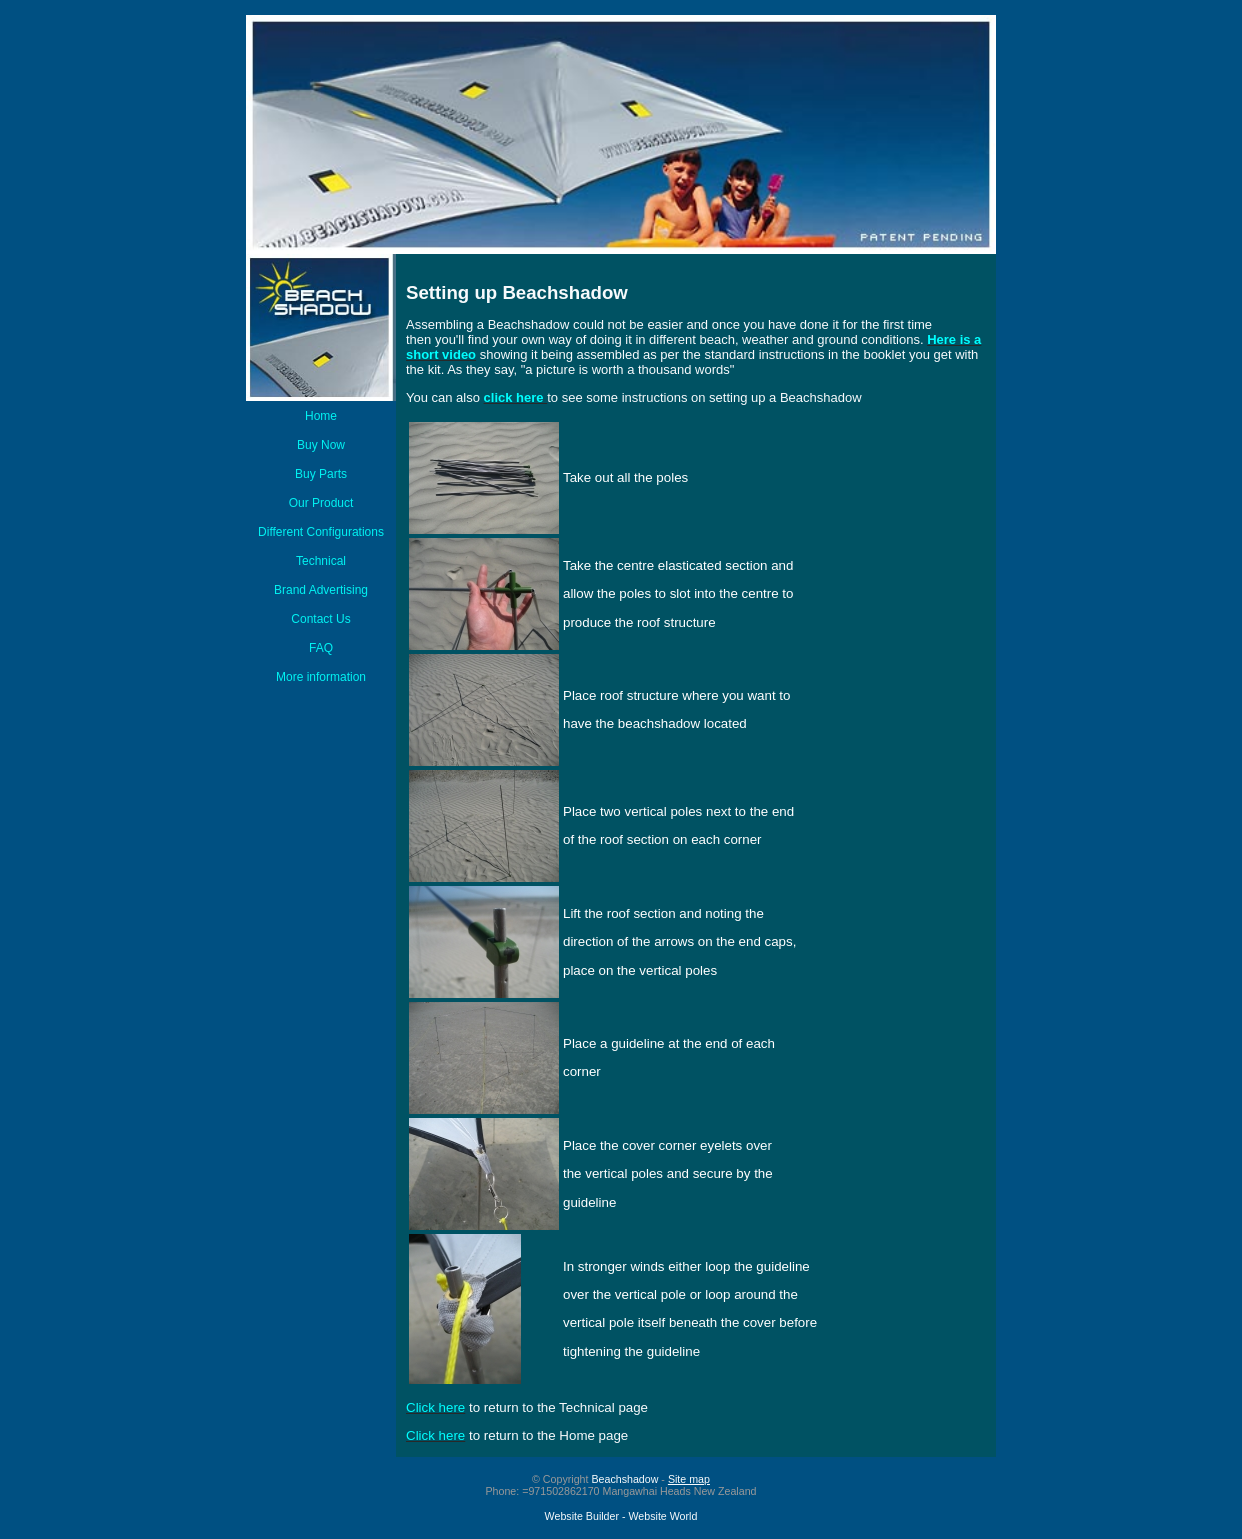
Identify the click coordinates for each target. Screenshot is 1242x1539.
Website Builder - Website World (621, 1516)
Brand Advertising (321, 590)
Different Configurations (321, 532)
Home (321, 416)
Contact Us (320, 619)
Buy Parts (321, 474)
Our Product (321, 503)
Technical (321, 561)
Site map (689, 1479)
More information (321, 677)
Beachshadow (624, 1479)
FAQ (321, 648)
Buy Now (321, 445)
